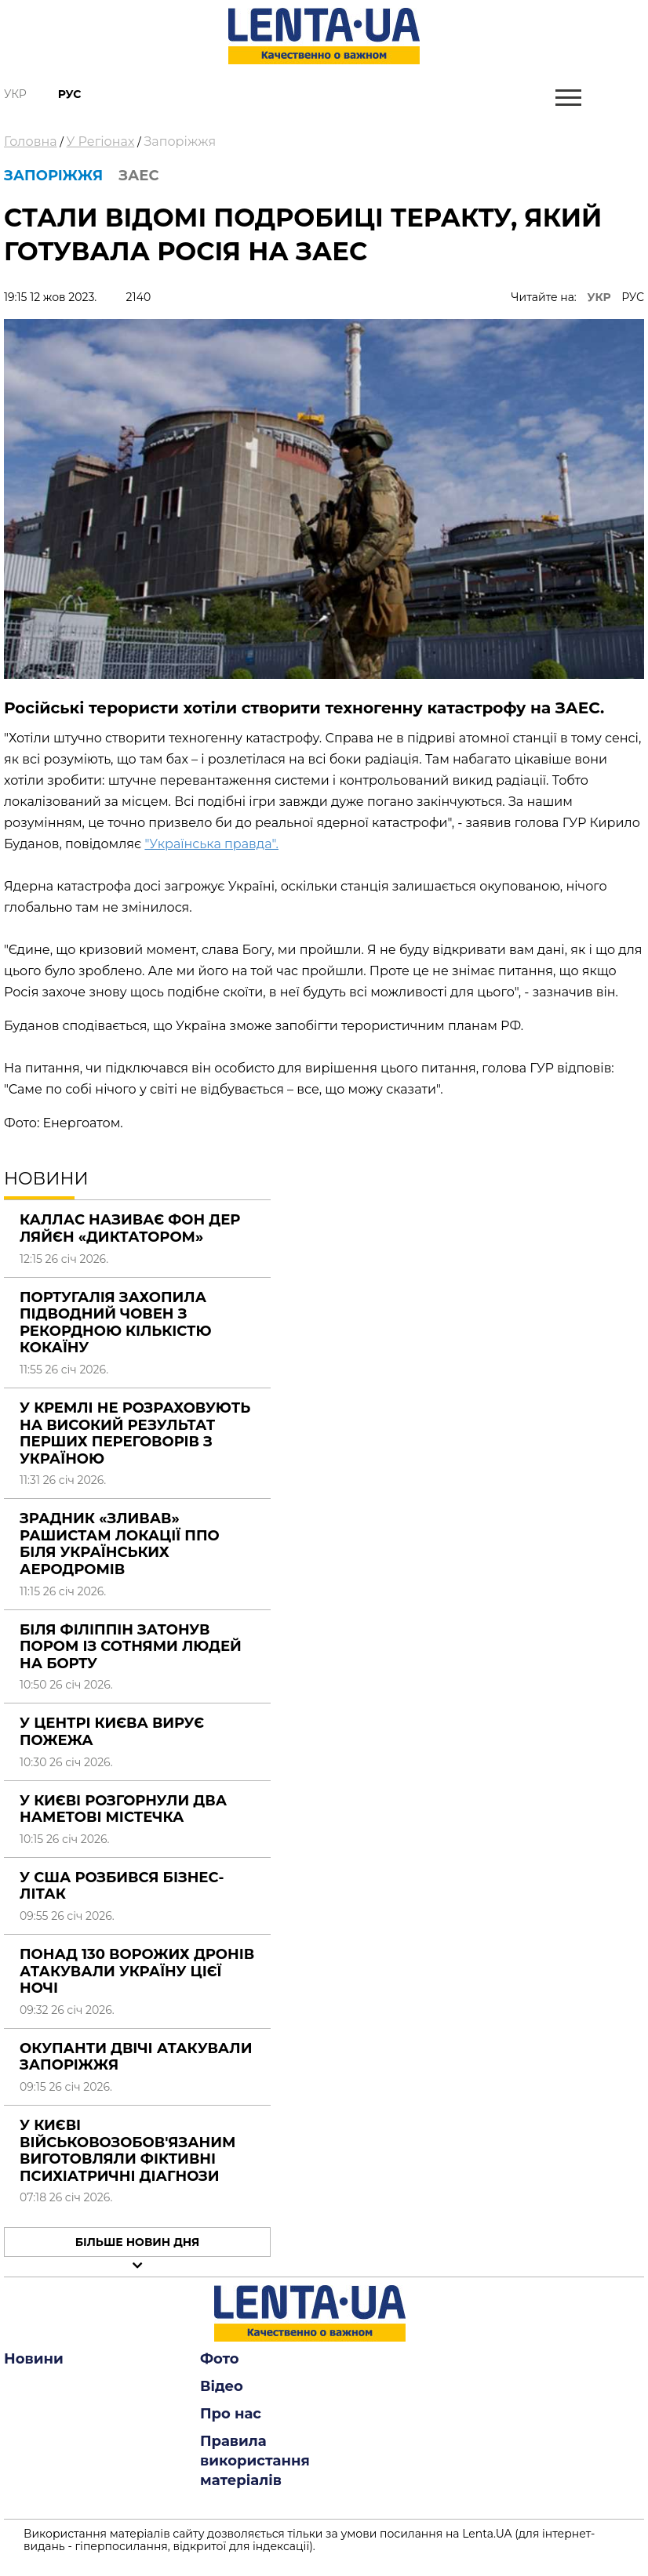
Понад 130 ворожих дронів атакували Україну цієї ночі (137, 1971)
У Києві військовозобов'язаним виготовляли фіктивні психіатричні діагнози (127, 2151)
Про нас (230, 2413)
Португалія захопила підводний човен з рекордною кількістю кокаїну (116, 1323)
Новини (34, 2358)
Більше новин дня (137, 2242)
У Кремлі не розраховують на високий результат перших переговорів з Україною (135, 1433)
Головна (30, 141)
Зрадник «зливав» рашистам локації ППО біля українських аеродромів (120, 1544)
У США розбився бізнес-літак (122, 1886)
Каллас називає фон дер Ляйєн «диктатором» (130, 1228)
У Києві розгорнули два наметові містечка (123, 1809)
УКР (599, 297)
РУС (632, 297)
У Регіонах (101, 141)
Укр (15, 94)
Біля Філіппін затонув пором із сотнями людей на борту (131, 1646)
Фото (219, 2358)
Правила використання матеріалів (255, 2461)
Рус (70, 94)
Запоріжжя (180, 141)
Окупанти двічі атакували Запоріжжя (136, 2057)
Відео (221, 2386)
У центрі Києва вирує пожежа (112, 1731)
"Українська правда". (211, 843)
